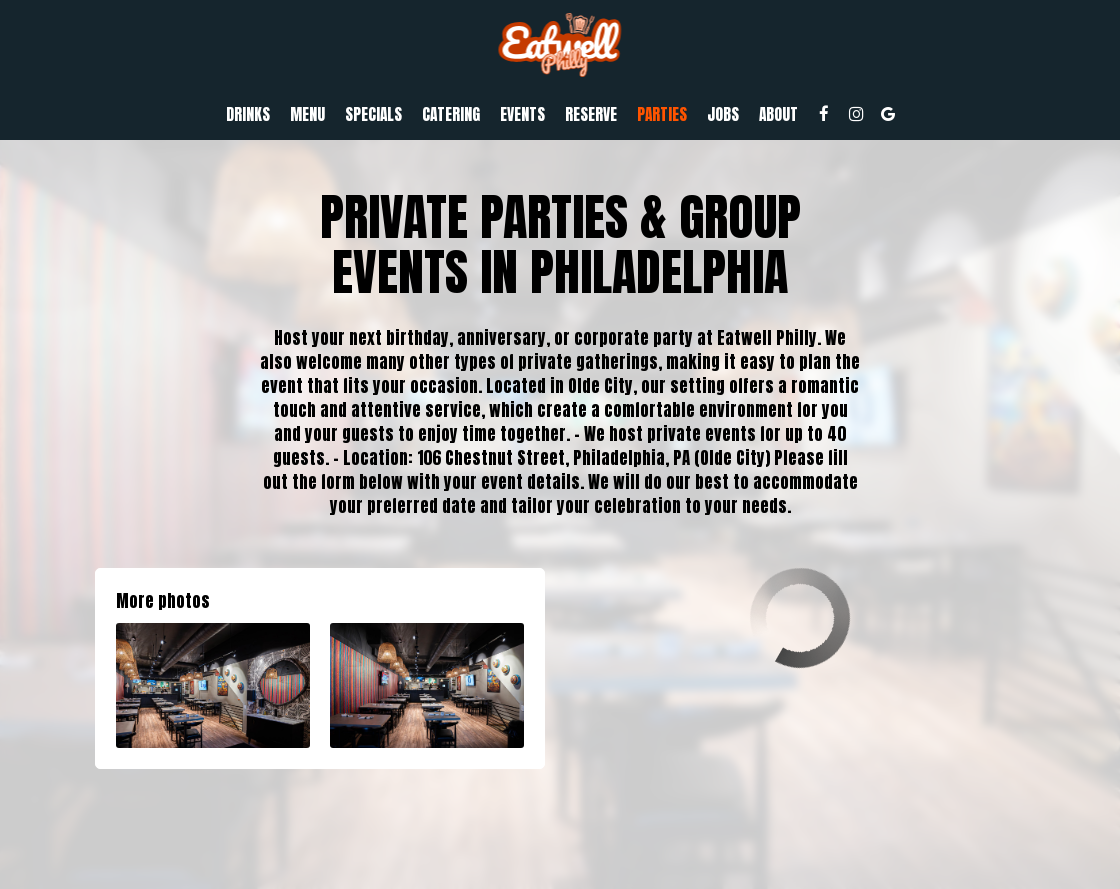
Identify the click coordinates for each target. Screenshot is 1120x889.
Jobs (723, 115)
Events (522, 115)
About (778, 115)
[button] (213, 685)
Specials (373, 115)
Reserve (591, 115)
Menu (307, 115)
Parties (662, 115)
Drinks (248, 115)
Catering (451, 115)
